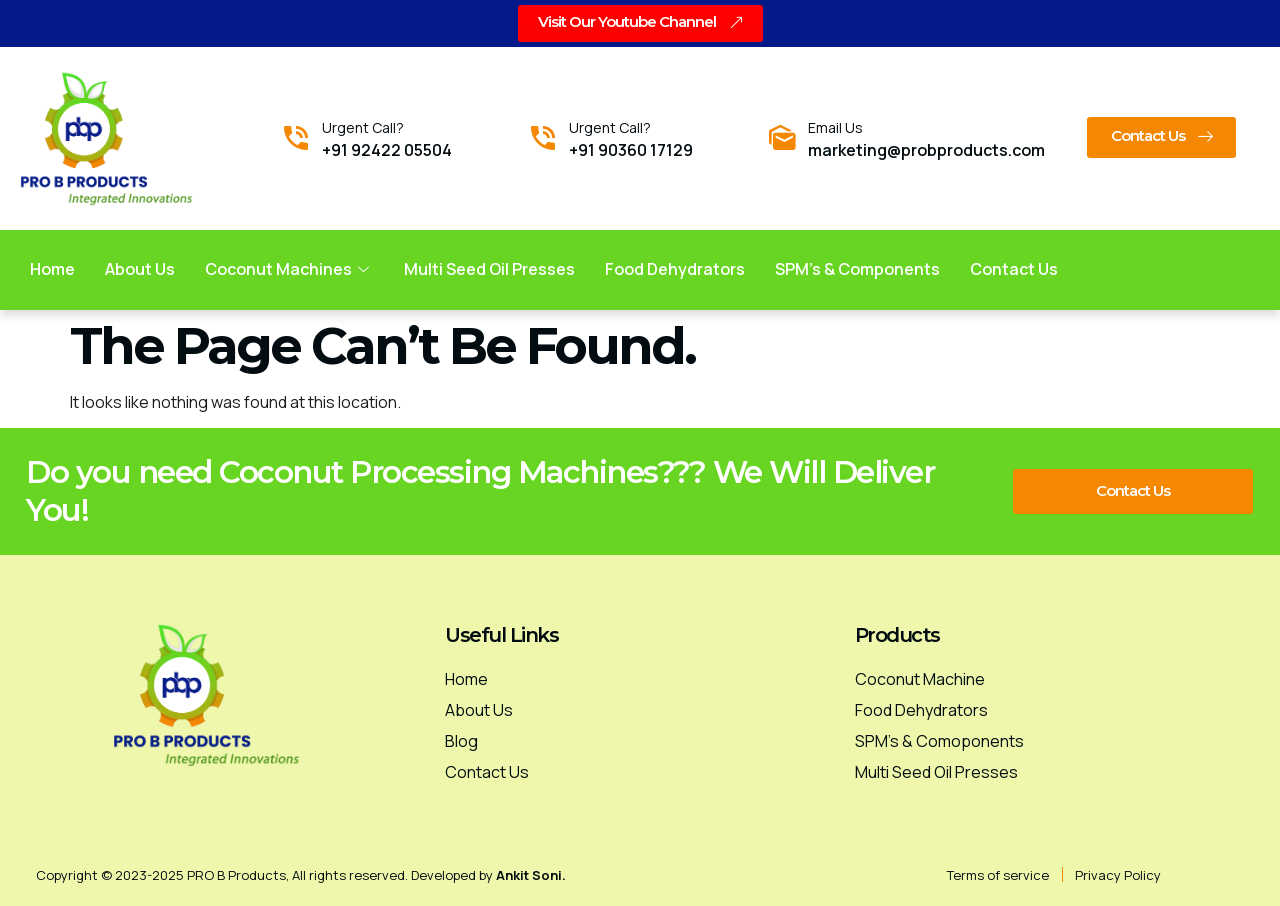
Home (52, 268)
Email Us (835, 126)
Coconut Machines (289, 268)
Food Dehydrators (676, 268)
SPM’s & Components (858, 268)
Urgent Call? (363, 126)
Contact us (1015, 268)
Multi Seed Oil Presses (490, 268)
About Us (140, 268)
